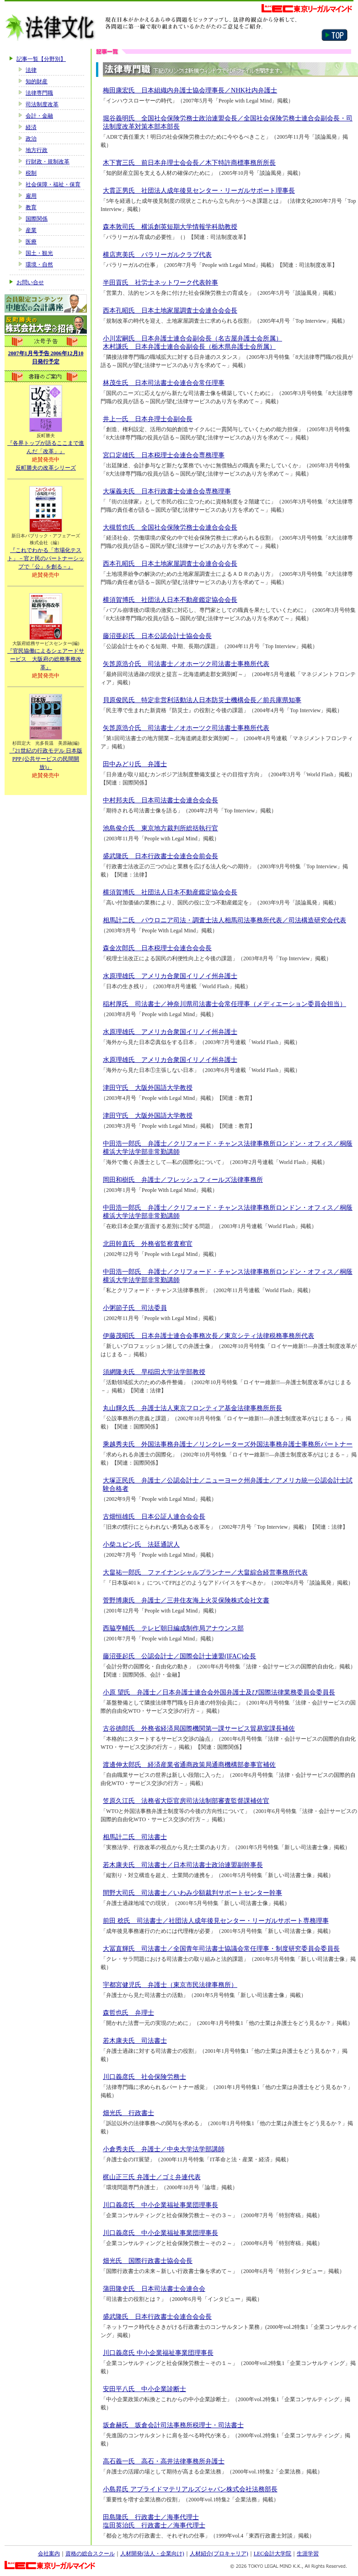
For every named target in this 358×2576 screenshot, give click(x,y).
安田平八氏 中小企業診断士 (144, 2388)
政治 (31, 138)
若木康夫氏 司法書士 (135, 2040)
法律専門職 (39, 93)
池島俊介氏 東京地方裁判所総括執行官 (160, 828)
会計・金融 (39, 116)
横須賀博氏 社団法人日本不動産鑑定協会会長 (170, 599)
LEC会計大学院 (273, 2553)
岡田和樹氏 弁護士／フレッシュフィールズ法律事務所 (183, 1179)
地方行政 (37, 150)
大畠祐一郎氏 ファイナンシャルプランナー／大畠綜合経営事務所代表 (205, 1572)
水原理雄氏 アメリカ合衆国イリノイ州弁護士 (170, 976)
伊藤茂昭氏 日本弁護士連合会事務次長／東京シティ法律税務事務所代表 (208, 1335)
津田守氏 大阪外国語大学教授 (147, 1087)
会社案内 (49, 2553)
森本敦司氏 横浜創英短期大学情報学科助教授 (170, 226)
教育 (31, 207)
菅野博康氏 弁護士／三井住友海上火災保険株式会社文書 (186, 1600)
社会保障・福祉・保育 (53, 184)
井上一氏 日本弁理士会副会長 (147, 418)
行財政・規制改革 (47, 161)
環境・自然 (39, 264)
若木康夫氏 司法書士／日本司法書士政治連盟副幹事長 (183, 1864)
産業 (31, 230)
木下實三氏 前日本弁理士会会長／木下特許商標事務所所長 (189, 162)
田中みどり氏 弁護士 (135, 764)
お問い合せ (30, 282)
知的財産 (37, 81)
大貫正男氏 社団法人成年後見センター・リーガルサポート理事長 (199, 190)
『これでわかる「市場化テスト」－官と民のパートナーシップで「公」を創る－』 (45, 558)
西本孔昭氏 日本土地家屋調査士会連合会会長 (170, 310)
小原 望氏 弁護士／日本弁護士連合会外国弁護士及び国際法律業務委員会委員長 (219, 1692)
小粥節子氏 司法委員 (135, 1307)
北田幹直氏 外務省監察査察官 (147, 1243)
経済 (31, 127)
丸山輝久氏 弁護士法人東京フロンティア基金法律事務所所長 (192, 1408)
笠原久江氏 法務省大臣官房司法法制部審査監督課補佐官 (186, 1800)
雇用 (31, 196)
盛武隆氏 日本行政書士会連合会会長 (157, 2316)
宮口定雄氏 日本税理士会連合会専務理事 (163, 455)
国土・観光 (39, 253)
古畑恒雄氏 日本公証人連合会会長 (154, 1516)
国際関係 (37, 219)
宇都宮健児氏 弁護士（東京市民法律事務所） (170, 1984)
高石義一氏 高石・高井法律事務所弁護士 (163, 2461)
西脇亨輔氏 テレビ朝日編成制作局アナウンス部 (173, 1628)
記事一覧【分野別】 (41, 59)
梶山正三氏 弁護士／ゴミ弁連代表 (152, 2177)
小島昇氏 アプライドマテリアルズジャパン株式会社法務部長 (190, 2489)
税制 (31, 173)
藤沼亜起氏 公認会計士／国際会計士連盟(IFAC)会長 (179, 1656)
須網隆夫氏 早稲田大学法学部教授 (154, 1371)
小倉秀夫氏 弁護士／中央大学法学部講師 (163, 2149)
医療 (31, 241)
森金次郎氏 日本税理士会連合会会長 (157, 948)
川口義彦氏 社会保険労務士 (144, 2076)
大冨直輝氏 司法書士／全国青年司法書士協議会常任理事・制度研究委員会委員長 (221, 1948)
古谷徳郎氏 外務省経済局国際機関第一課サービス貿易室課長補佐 (199, 1728)
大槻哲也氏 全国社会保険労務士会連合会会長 (170, 527)
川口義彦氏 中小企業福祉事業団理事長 (160, 2204)
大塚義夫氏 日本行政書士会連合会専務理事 (167, 491)
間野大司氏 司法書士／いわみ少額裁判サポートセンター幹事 (192, 1892)
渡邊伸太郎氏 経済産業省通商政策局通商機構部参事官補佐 (189, 1764)
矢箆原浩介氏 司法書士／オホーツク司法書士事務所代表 (186, 663)
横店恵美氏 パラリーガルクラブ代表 (157, 254)
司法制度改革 (42, 104)
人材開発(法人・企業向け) (152, 2553)
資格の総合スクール (90, 2553)
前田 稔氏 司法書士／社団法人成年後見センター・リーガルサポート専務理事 (216, 1920)
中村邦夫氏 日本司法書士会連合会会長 (160, 800)
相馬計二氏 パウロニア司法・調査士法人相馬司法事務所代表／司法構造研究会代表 (224, 920)
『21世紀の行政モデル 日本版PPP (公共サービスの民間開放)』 (46, 758)
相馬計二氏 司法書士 (135, 1836)
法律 (31, 70)
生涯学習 (308, 2553)
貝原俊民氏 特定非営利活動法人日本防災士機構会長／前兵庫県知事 (202, 700)
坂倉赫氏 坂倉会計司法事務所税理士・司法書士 (173, 2425)
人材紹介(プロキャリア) (219, 2553)
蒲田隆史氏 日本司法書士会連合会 (154, 2288)
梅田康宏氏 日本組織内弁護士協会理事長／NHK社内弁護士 (190, 90)
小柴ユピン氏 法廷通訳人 (141, 1544)
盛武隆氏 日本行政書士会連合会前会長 (160, 856)
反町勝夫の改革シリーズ (46, 468)
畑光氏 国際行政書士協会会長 (147, 2260)
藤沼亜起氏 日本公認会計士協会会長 (157, 635)
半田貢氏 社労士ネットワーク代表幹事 (160, 282)
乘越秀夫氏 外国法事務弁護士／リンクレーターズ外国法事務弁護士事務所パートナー (228, 1444)
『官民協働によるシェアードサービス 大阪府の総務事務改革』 (45, 659)
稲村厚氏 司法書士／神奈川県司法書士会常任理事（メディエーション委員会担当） (224, 1003)
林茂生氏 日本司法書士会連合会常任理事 (163, 382)
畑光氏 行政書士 (128, 2112)
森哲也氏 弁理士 (128, 2012)
